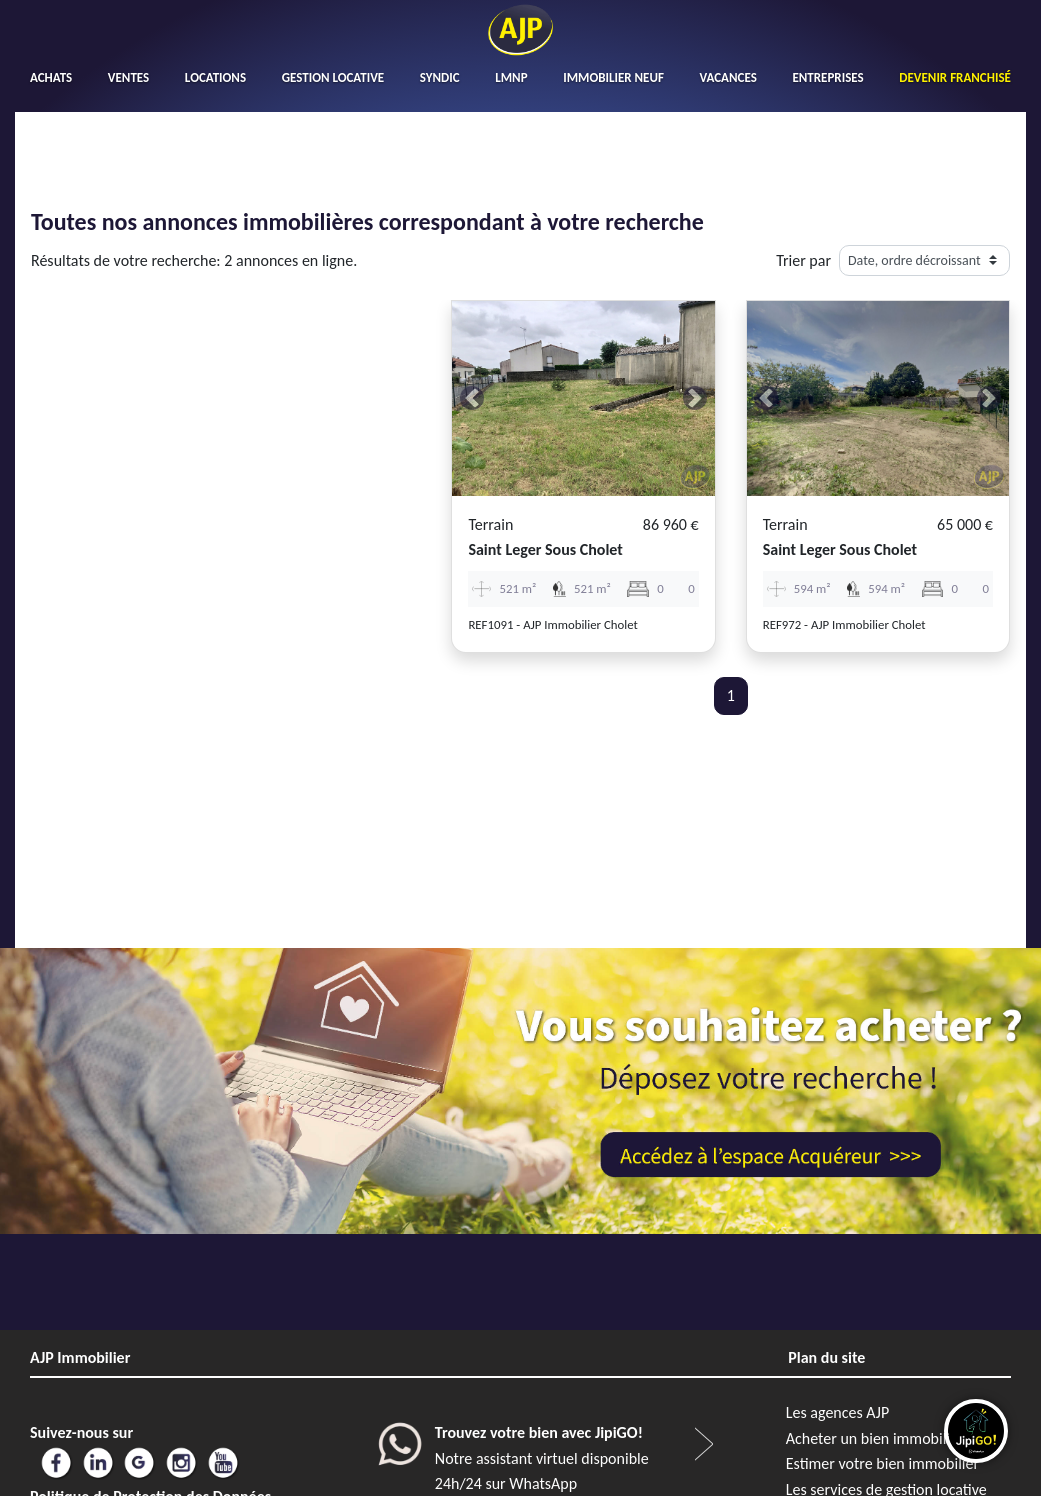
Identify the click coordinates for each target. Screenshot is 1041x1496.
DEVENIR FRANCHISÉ (955, 77)
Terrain (490, 524)
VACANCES (728, 77)
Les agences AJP (837, 1412)
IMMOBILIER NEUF (613, 77)
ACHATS (51, 77)
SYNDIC (440, 77)
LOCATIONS (215, 77)
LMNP (511, 77)
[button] (471, 398)
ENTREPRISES (827, 77)
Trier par (803, 260)
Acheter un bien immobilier (875, 1438)
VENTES (128, 77)
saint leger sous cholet (545, 549)
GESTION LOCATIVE (333, 77)
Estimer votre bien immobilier (882, 1463)
